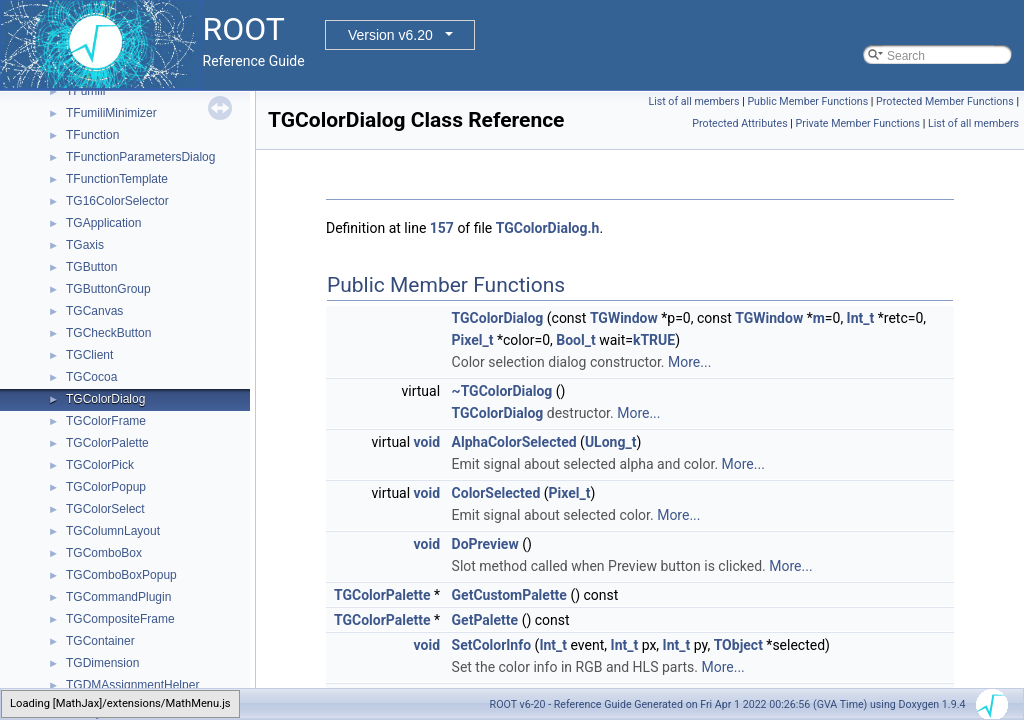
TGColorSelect (105, 509)
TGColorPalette (107, 443)
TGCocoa (91, 377)
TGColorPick (100, 465)
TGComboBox (104, 553)
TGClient (89, 355)
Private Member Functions (858, 123)
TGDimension (102, 663)
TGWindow (624, 318)
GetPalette (485, 620)
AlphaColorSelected (514, 442)
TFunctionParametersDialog (140, 157)
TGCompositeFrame (120, 619)
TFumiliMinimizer (111, 113)
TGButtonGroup (108, 289)
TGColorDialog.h (548, 228)
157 (442, 228)
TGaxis (85, 245)
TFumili (85, 91)
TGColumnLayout (113, 531)
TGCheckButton (108, 333)
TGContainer (100, 641)
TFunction (92, 135)
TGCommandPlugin (118, 597)
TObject (738, 645)
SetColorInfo (492, 645)
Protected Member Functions (945, 101)
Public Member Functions (807, 101)
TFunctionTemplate (117, 179)
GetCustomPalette (509, 595)
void (427, 442)
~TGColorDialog (502, 391)
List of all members (693, 101)
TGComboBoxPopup (121, 575)
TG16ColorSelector (117, 201)
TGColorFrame (106, 421)
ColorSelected (496, 493)
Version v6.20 (390, 35)
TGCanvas (94, 311)
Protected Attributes (739, 123)
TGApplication (103, 223)
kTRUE (654, 340)
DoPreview (485, 544)
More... (689, 362)
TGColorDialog (105, 399)
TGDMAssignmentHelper (132, 685)
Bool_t (575, 340)
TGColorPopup (106, 487)
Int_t (861, 318)
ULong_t (611, 442)
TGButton (91, 267)
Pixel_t (473, 340)
